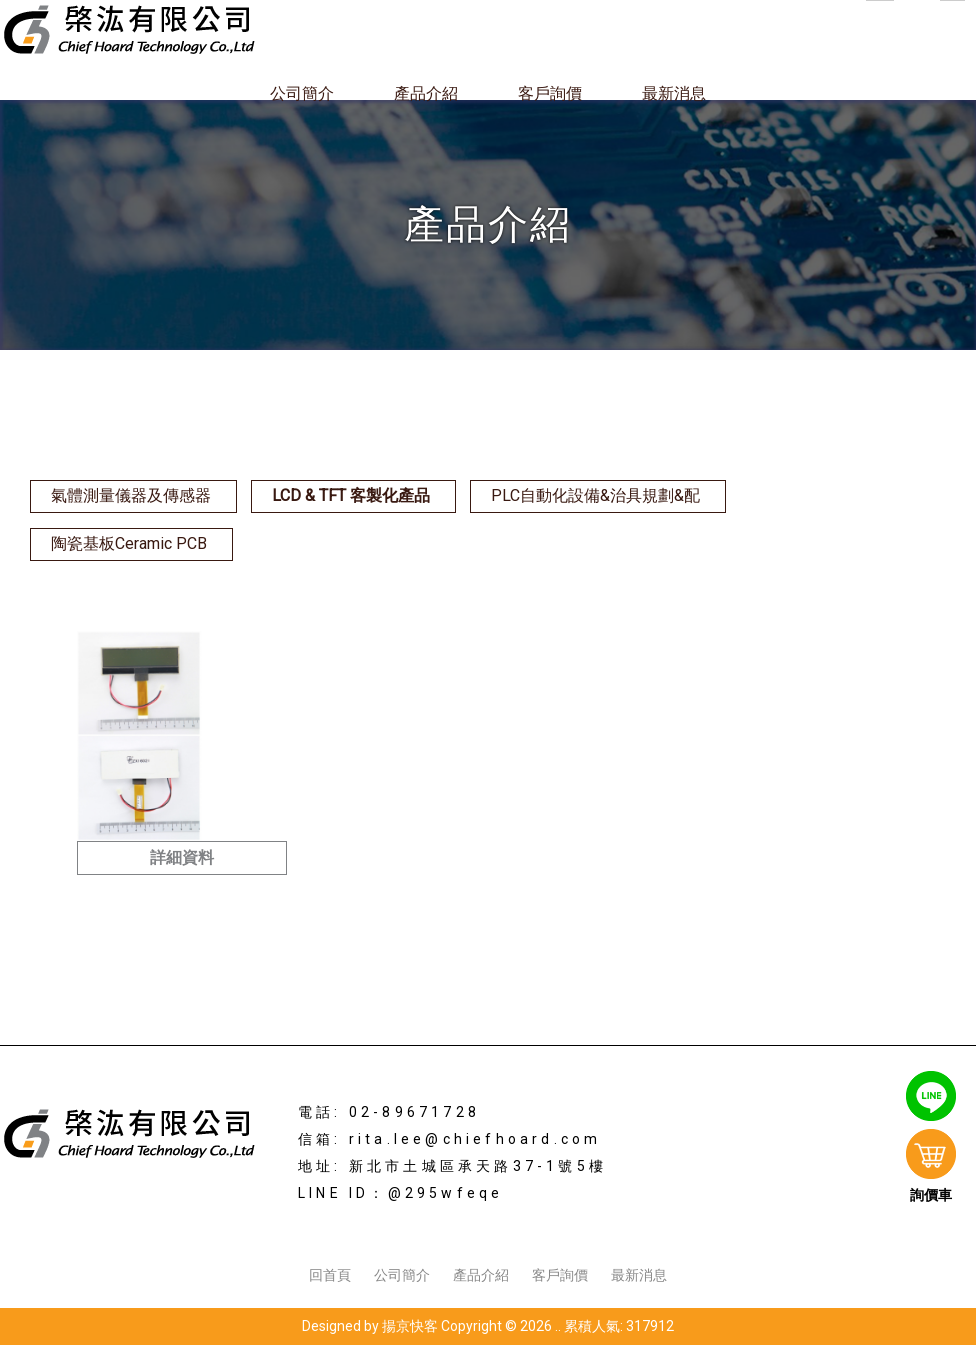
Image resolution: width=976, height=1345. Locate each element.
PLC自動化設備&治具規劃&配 (595, 495)
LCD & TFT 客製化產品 (351, 495)
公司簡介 (302, 93)
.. (558, 1326)
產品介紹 (426, 93)
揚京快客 (410, 1326)
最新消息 (674, 93)
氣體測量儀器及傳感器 (131, 495)
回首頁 (330, 1275)
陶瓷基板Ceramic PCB (129, 543)
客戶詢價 (550, 93)
